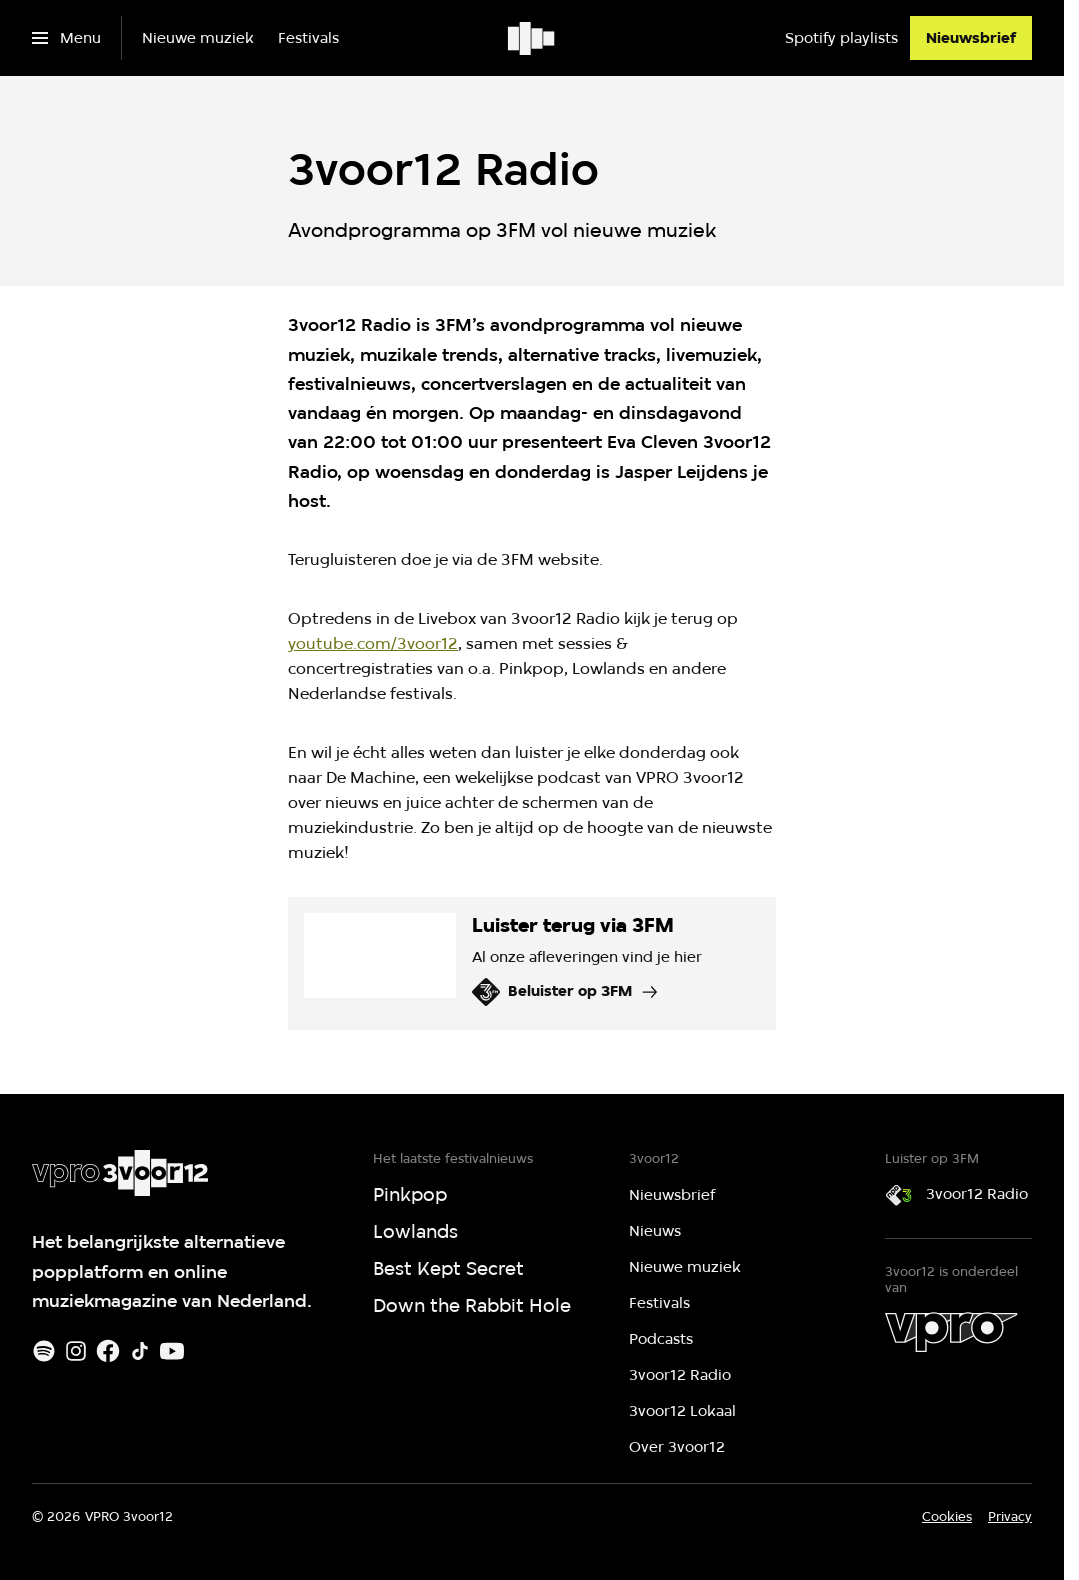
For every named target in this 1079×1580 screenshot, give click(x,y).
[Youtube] (172, 1351)
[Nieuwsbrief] (971, 38)
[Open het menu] (66, 38)
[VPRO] (951, 1332)
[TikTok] (140, 1351)
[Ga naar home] (532, 38)
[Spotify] (44, 1351)
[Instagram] (76, 1351)
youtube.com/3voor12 (373, 643)
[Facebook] (108, 1351)
